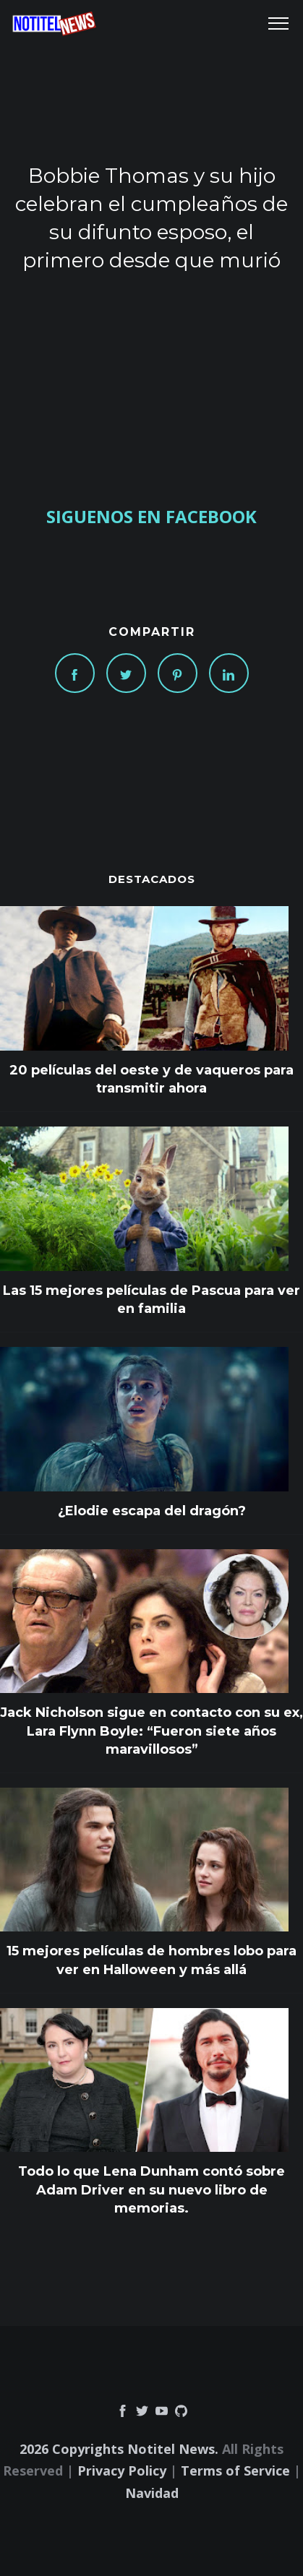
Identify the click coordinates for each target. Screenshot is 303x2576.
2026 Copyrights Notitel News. (119, 2448)
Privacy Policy (121, 2470)
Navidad (152, 2493)
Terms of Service (235, 2470)
